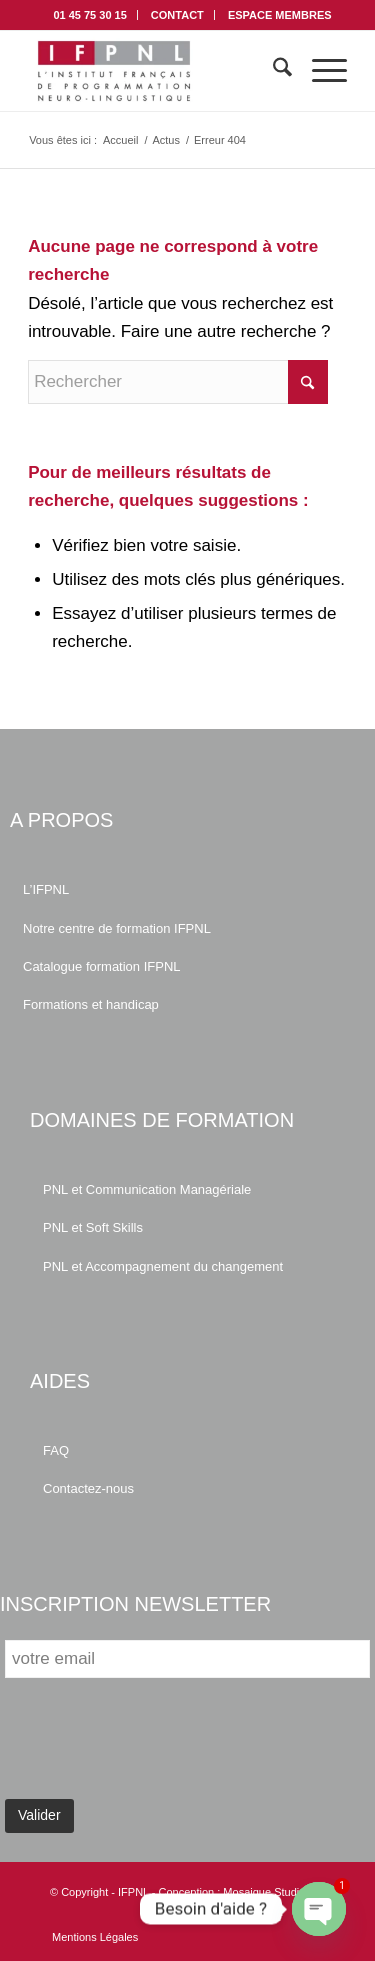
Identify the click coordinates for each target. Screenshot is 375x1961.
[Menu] (319, 71)
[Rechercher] (272, 71)
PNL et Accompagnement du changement (163, 1266)
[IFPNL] (155, 71)
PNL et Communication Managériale (147, 1189)
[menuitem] (90, 15)
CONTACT (177, 15)
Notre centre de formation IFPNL (117, 928)
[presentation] (157, 1745)
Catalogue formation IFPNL (102, 966)
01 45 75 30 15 (89, 15)
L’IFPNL (46, 889)
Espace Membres (280, 15)
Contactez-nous (88, 1488)
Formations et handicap (91, 1004)
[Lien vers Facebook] (280, 1916)
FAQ (56, 1450)
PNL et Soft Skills (93, 1227)
